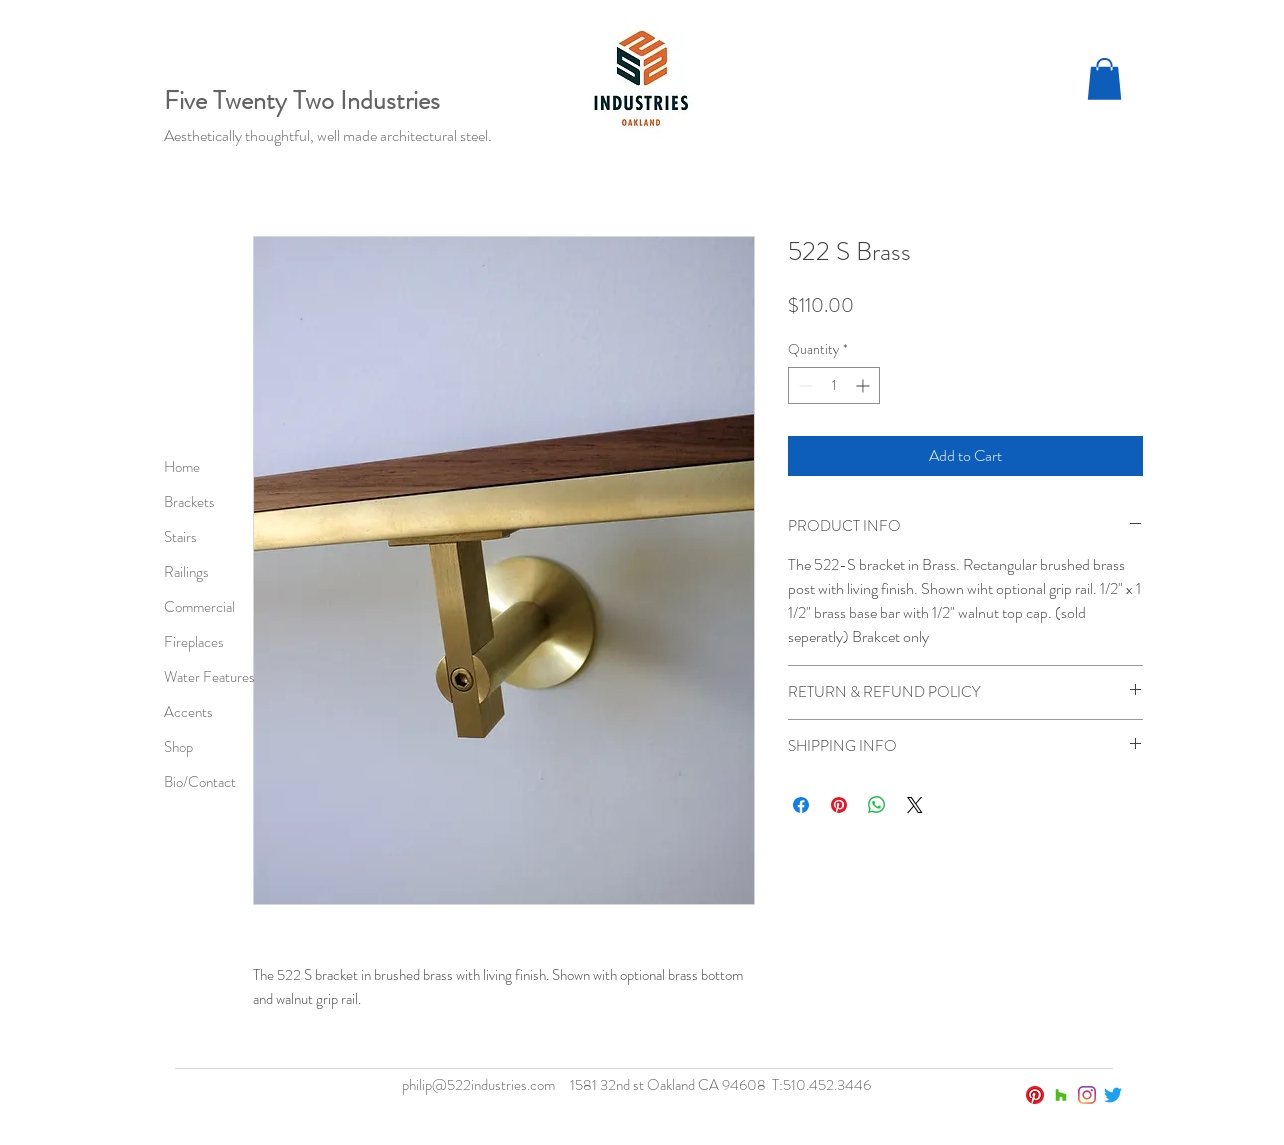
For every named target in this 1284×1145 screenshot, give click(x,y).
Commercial (199, 607)
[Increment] (864, 385)
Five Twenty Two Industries (302, 100)
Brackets (189, 502)
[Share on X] (915, 805)
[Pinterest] (1035, 1095)
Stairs (180, 537)
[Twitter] (1113, 1095)
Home (182, 467)
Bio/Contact (200, 782)
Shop (178, 747)
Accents (188, 712)
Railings (186, 572)
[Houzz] (1061, 1095)
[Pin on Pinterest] (839, 805)
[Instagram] (1087, 1095)
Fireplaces (194, 642)
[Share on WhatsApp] (877, 805)
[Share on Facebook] (801, 805)
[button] (1104, 79)
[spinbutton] (834, 385)
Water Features (209, 677)
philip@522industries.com (478, 1085)
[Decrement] (803, 385)
